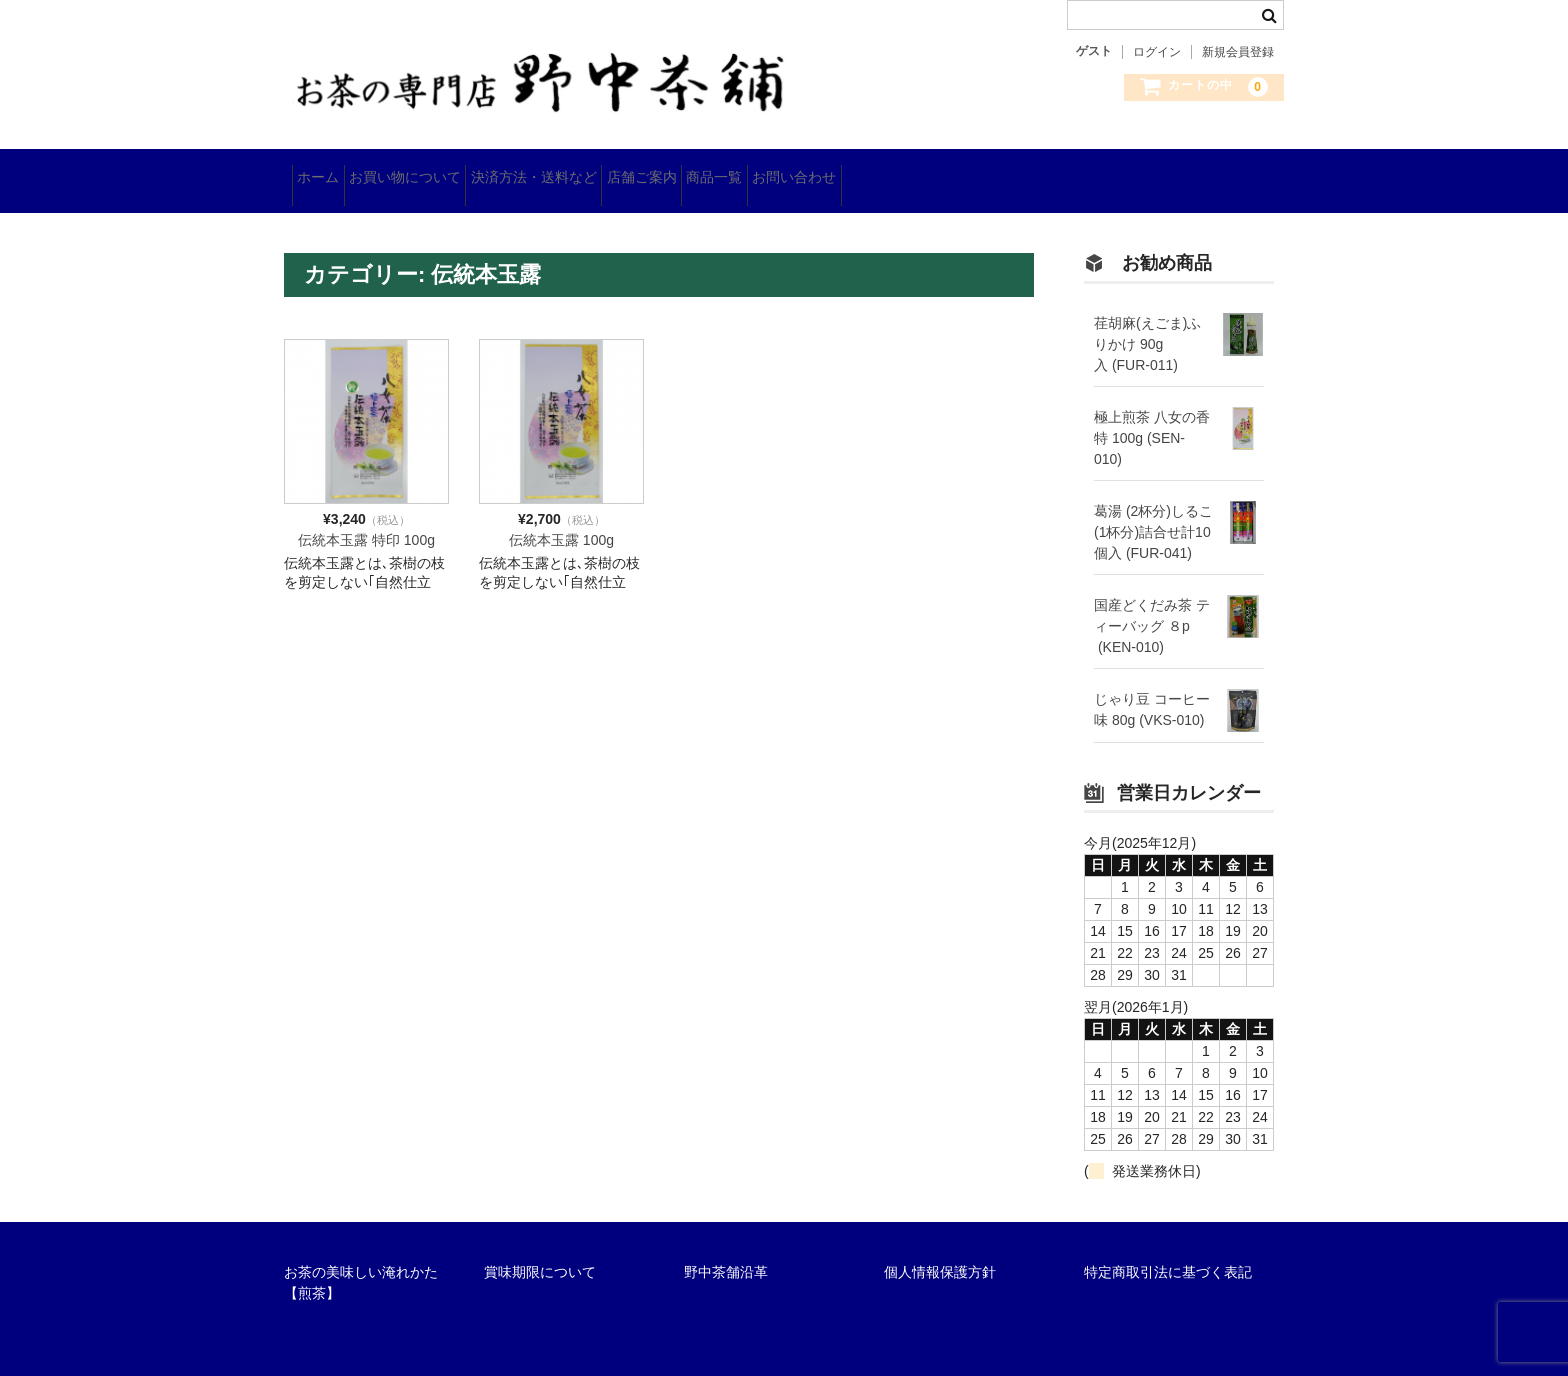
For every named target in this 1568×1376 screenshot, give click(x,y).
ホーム (326, 170)
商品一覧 (847, 170)
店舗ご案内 (743, 170)
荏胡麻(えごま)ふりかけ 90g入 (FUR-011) (1147, 322)
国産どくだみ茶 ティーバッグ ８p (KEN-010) (1152, 604)
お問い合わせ (958, 170)
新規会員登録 (1238, 52)
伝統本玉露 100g (561, 517)
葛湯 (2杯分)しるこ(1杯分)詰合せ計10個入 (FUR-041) (1153, 510)
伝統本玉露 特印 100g (366, 517)
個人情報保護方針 (940, 1249)
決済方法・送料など (604, 170)
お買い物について (444, 170)
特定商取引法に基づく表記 (1168, 1249)
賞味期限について (540, 1249)
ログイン (1157, 52)
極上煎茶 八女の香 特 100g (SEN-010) (1152, 416)
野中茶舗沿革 (726, 1249)
